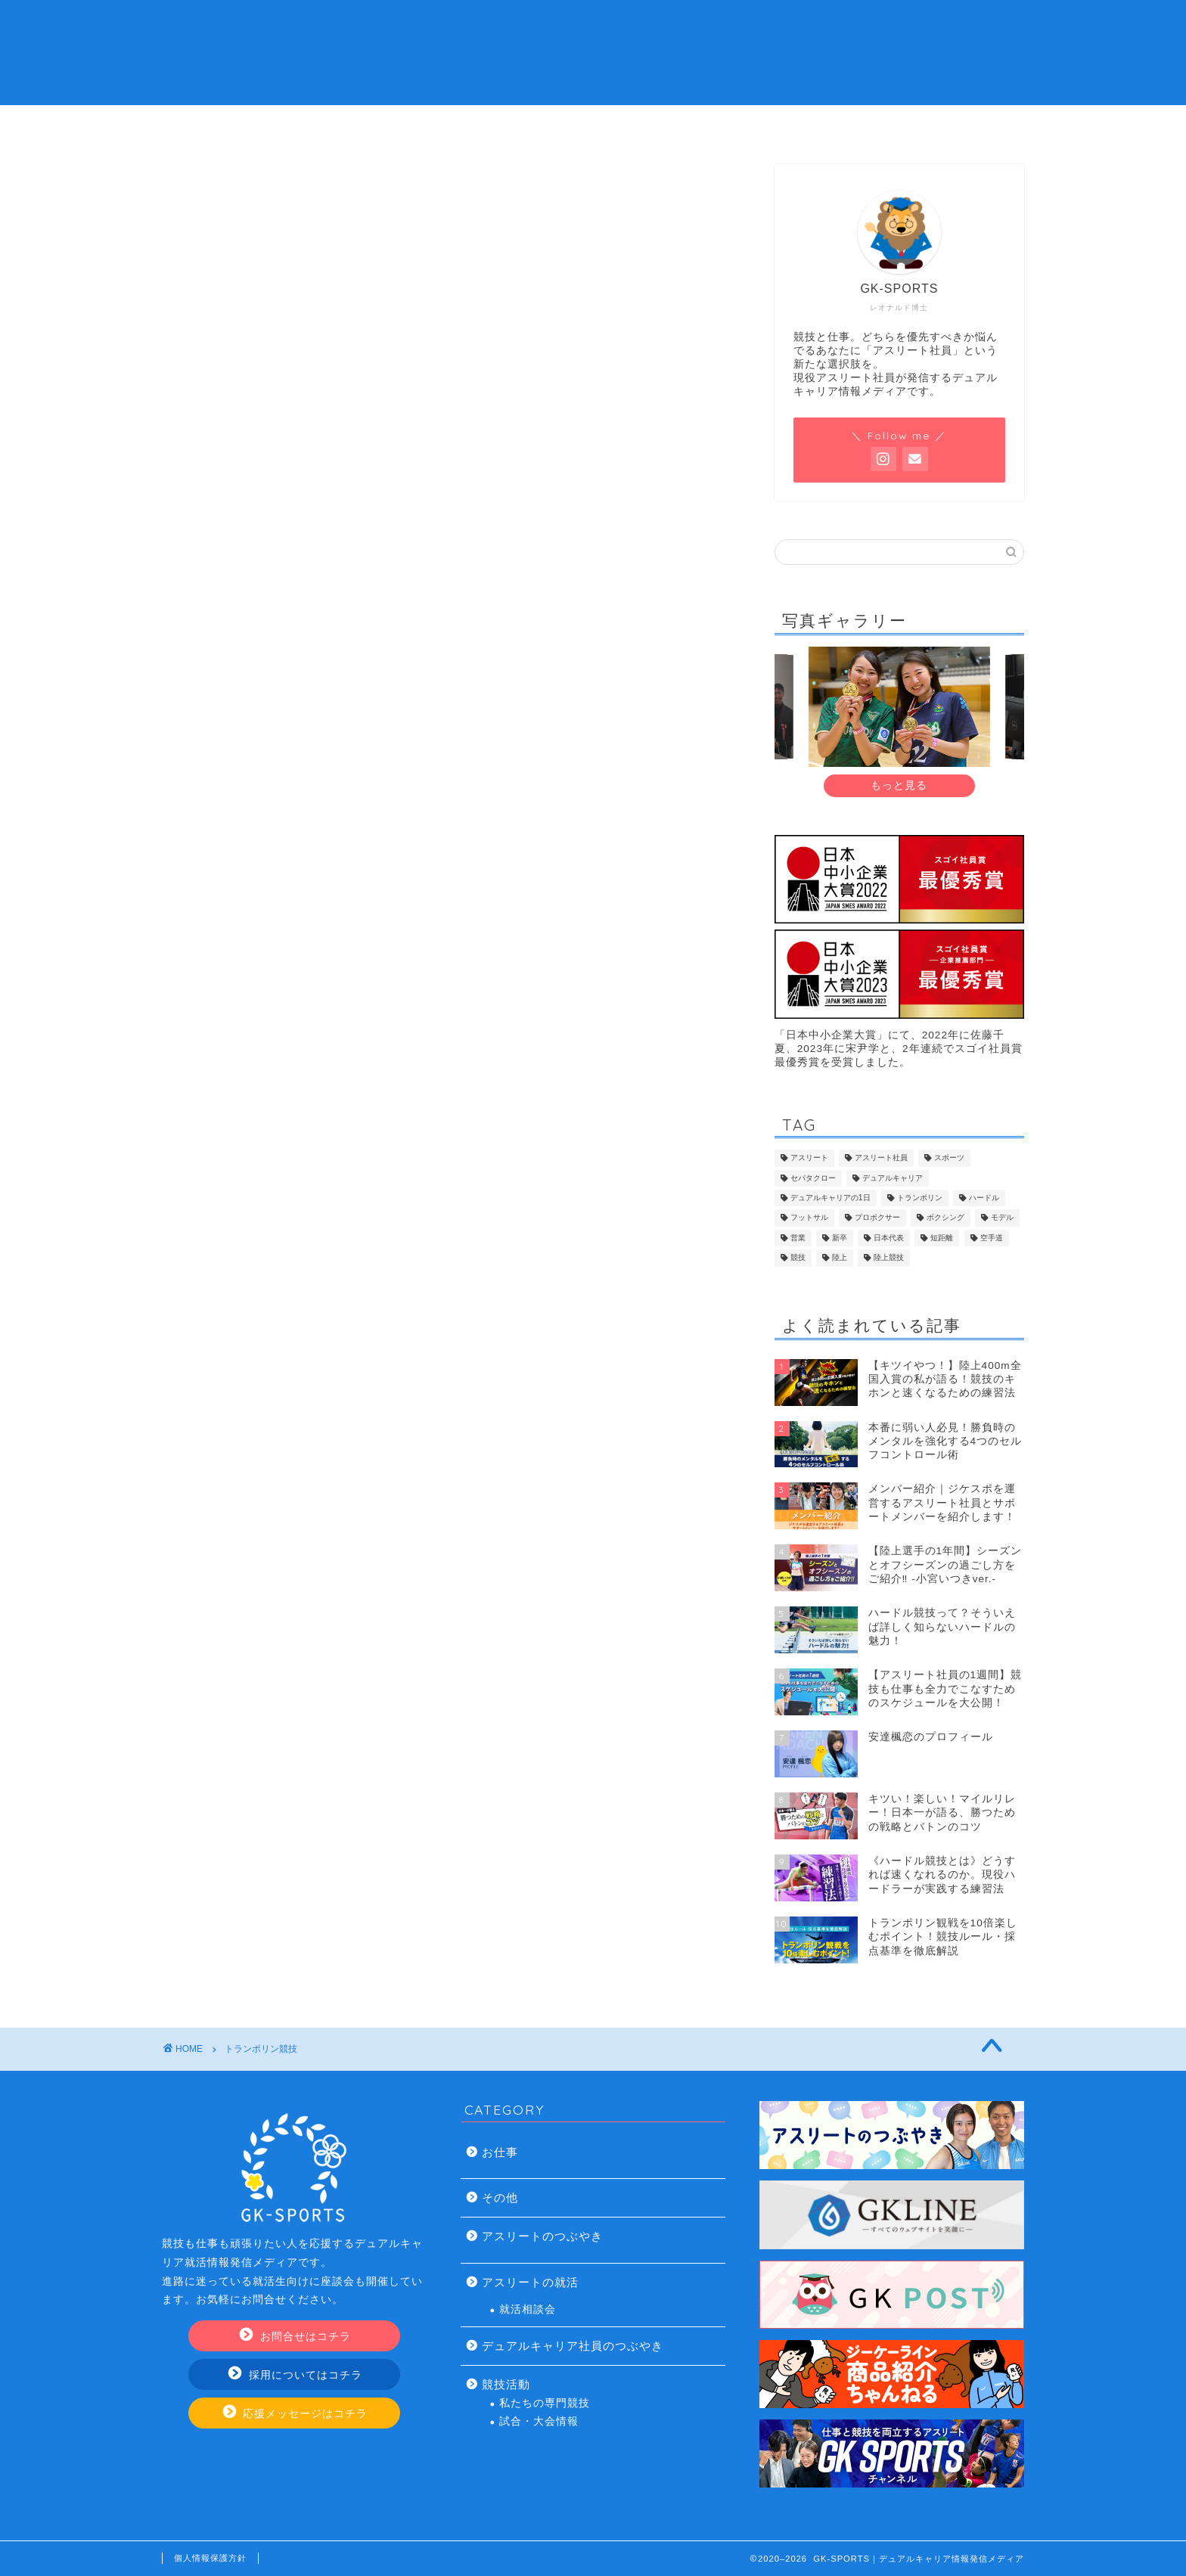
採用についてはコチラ (295, 2374)
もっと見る (899, 785)
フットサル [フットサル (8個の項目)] (809, 1218)
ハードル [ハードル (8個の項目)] (984, 1197)
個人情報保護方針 (210, 2557)
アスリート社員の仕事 (684, 125)
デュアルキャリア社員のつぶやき (572, 2345)
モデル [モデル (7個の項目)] (1002, 1218)
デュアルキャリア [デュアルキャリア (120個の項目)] (892, 1178)
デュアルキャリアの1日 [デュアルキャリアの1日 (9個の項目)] (830, 1197)
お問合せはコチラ (295, 2335)
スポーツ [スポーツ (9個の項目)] (949, 1158)
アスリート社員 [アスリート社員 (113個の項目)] (881, 1158)
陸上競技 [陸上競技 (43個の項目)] (889, 1258)
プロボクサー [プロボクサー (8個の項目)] (877, 1218)
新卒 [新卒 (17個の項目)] (839, 1238)
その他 (500, 2197)
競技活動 (506, 2384)
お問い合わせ (867, 125)
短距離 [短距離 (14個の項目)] (941, 1238)
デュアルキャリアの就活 (502, 125)
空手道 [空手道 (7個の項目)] (991, 1238)
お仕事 (500, 2152)
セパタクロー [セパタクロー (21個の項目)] (813, 1178)
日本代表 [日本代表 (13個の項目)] (889, 1238)
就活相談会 (527, 2309)
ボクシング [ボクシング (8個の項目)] (945, 1218)
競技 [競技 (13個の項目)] (798, 1258)
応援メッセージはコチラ (295, 2413)
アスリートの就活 (530, 2282)
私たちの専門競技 (544, 2403)
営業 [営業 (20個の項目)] (798, 1238)
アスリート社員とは (319, 125)
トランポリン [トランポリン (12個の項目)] (919, 1197)
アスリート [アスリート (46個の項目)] (809, 1158)
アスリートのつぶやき (542, 2236)
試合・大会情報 (539, 2421)
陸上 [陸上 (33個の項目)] (839, 1258)
